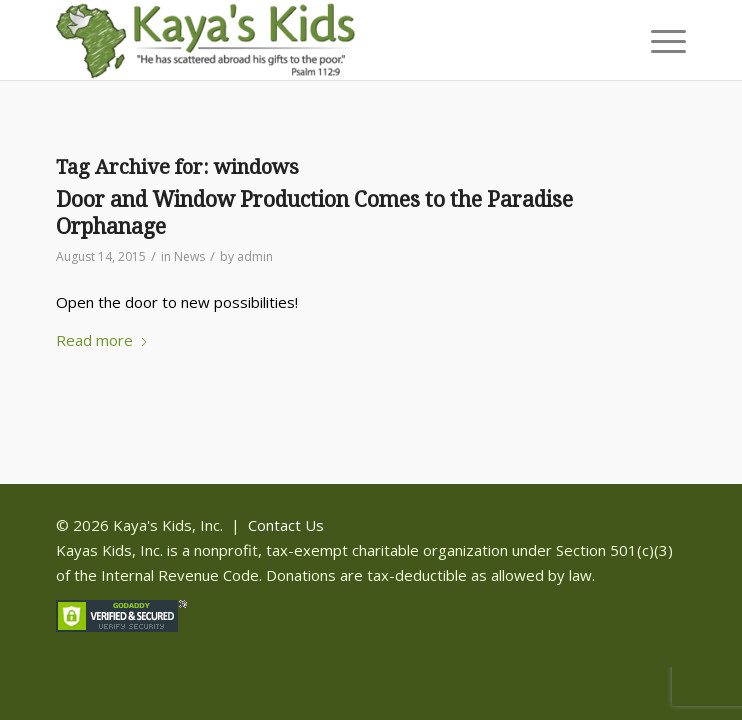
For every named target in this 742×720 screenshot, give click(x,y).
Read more (102, 340)
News (189, 256)
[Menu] (658, 40)
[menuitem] (658, 40)
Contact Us (286, 525)
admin (255, 256)
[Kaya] (308, 40)
